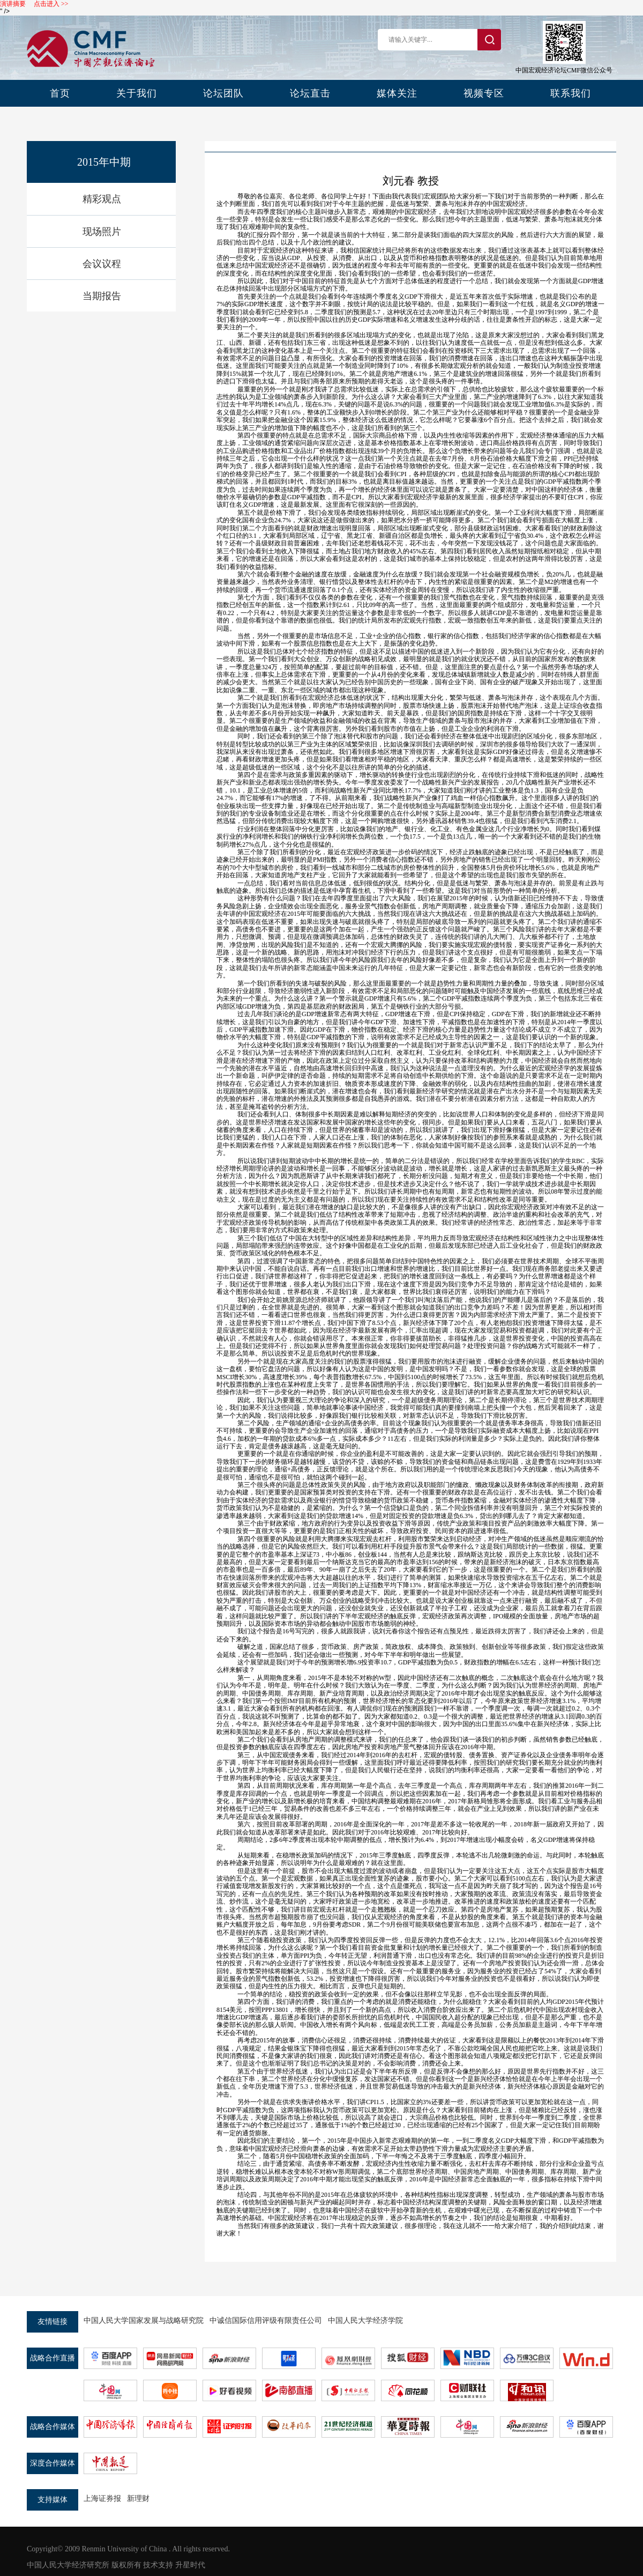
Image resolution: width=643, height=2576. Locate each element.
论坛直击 (310, 93)
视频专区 (483, 93)
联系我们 (570, 93)
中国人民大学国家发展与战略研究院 (144, 2320)
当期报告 (102, 296)
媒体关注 (397, 93)
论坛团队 (223, 93)
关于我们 (136, 93)
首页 (60, 93)
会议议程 (102, 263)
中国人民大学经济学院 (365, 2320)
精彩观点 (102, 199)
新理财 (138, 2498)
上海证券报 (102, 2498)
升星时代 (190, 2565)
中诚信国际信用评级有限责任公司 (266, 2320)
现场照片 (102, 231)
